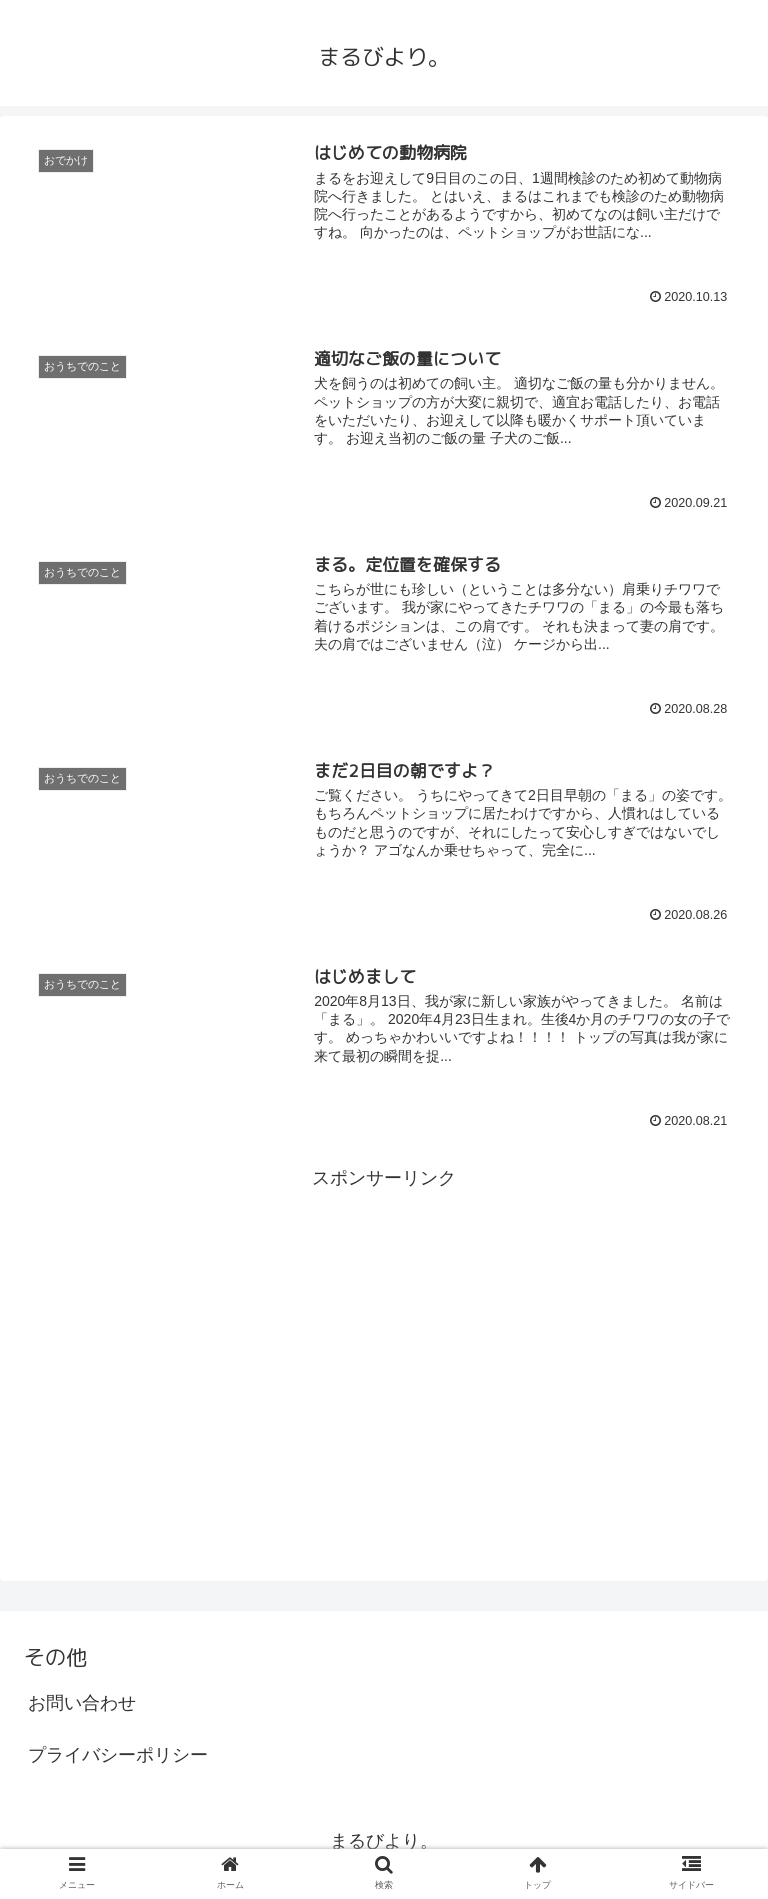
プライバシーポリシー (118, 1755)
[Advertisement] (384, 1334)
